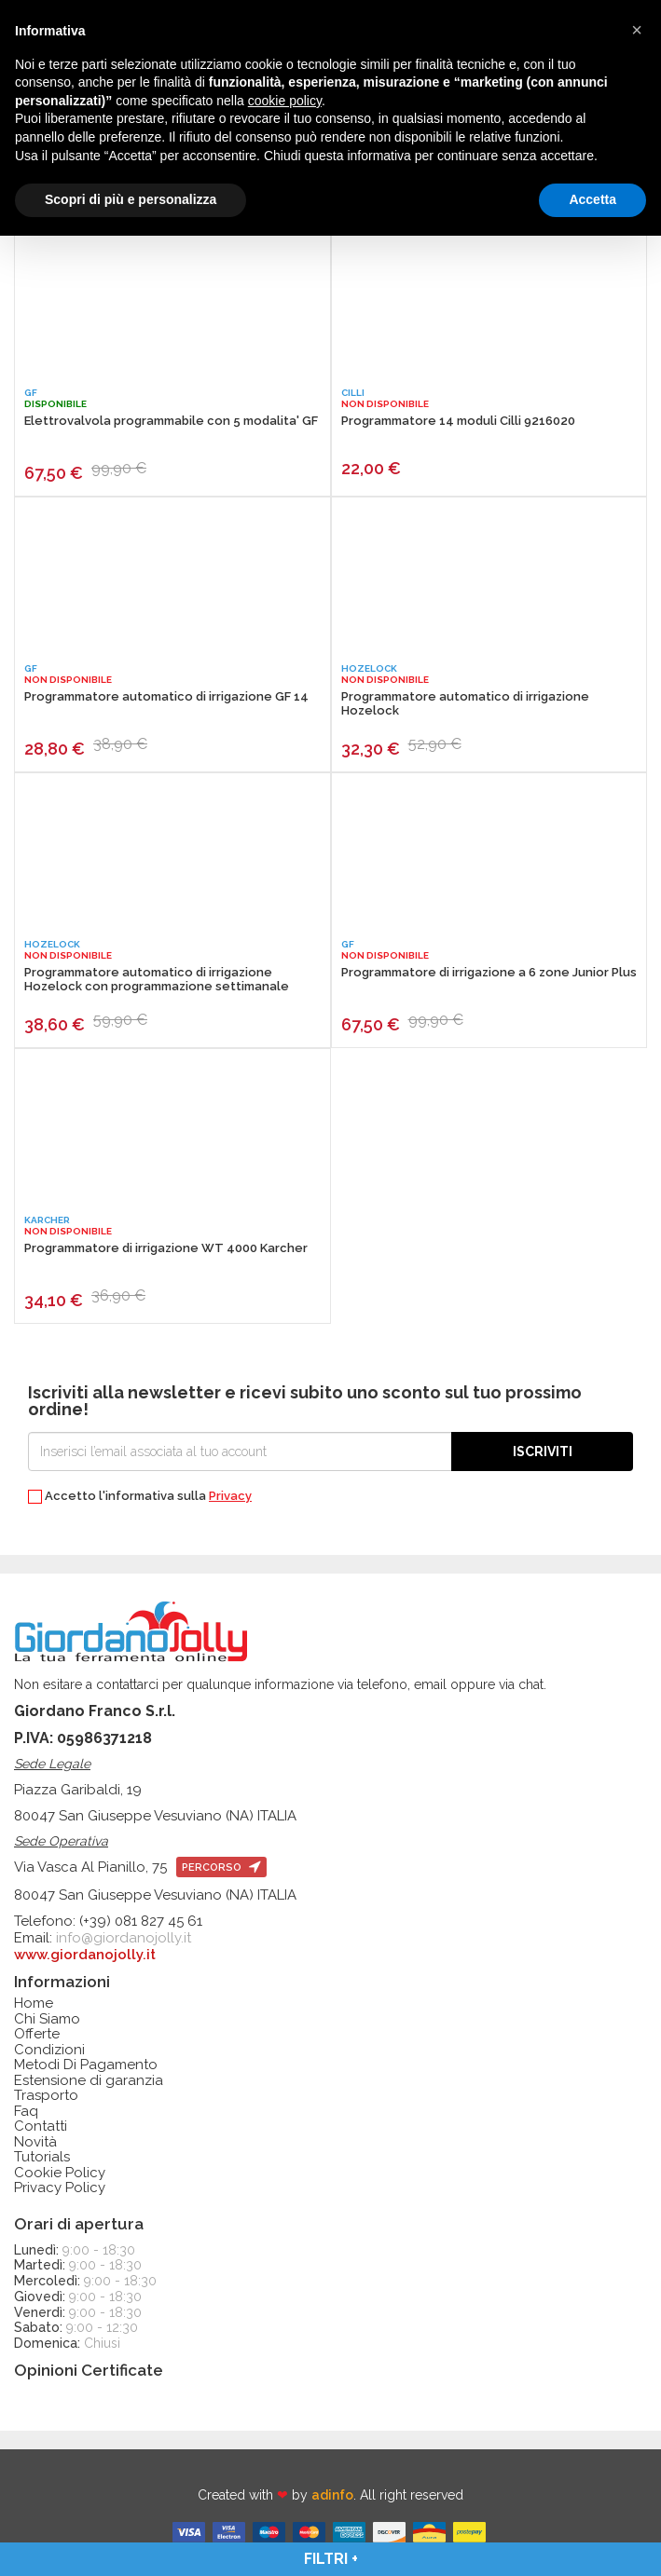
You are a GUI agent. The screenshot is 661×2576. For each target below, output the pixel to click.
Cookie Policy (59, 2173)
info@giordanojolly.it (123, 1937)
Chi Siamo (47, 2019)
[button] (637, 30)
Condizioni (49, 2050)
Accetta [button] (592, 199)
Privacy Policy (59, 2188)
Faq (26, 2111)
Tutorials (42, 2157)
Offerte (37, 2034)
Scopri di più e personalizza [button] (130, 199)
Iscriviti (542, 1451)
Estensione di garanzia (88, 2081)
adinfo (332, 2494)
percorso (221, 1867)
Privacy (230, 1496)
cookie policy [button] (285, 100)
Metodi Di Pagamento (86, 2065)
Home (33, 2003)
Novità (35, 2142)
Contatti (40, 2126)
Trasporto (46, 2096)
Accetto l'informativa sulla (140, 1497)
